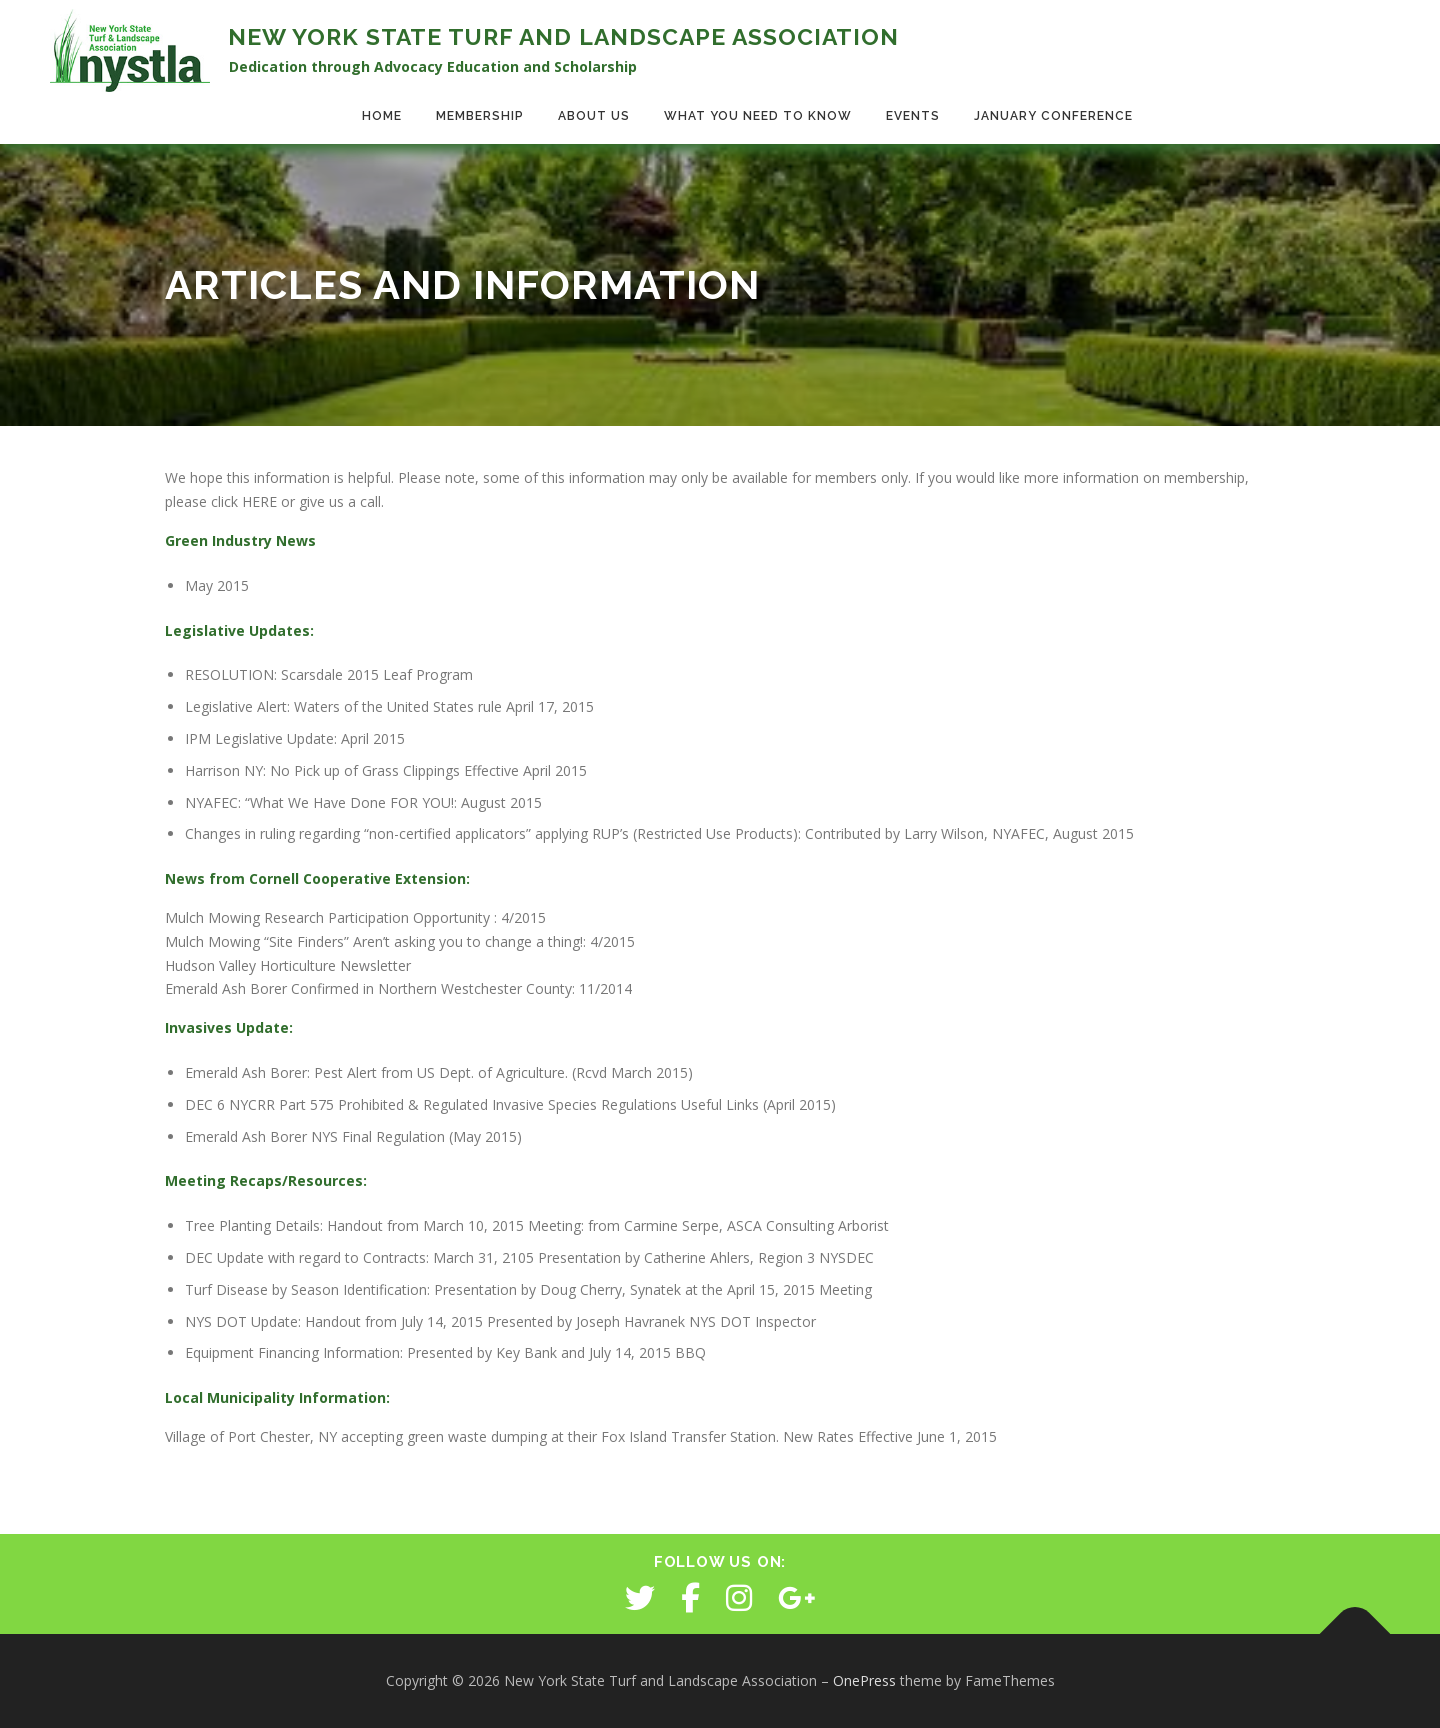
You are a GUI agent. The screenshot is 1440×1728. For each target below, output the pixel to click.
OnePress (864, 1680)
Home (382, 116)
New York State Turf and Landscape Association (563, 36)
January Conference (1053, 116)
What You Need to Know (758, 116)
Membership (480, 116)
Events (913, 116)
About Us (594, 116)
